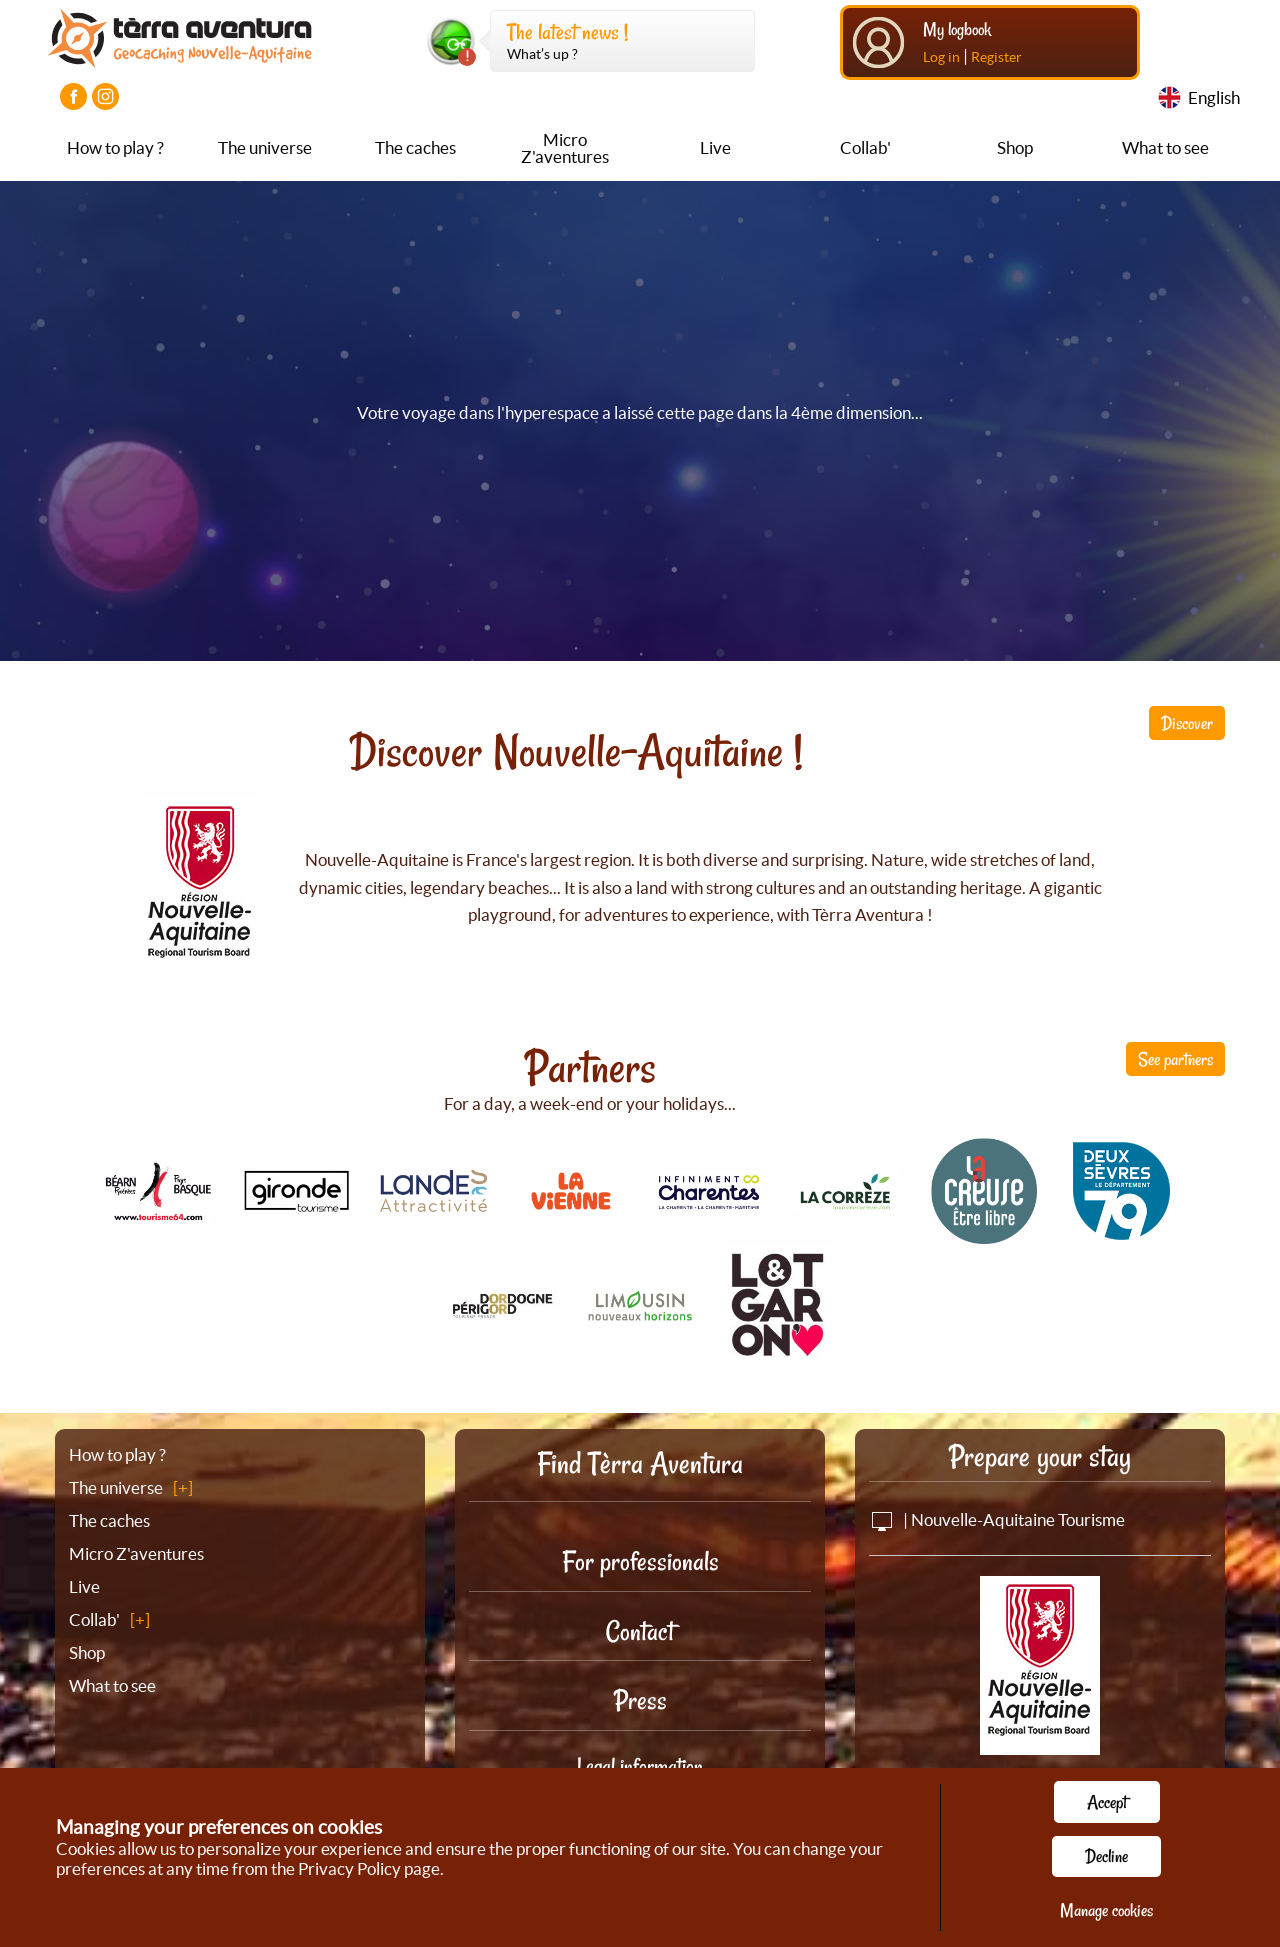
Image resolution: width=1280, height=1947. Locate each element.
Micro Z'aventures (565, 148)
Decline (1106, 1856)
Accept (1107, 1802)
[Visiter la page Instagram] (105, 96)
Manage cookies (1106, 1910)
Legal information (640, 1766)
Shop (1015, 147)
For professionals (640, 1561)
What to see (1165, 147)
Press (640, 1700)
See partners (1175, 1059)
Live (715, 147)
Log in (941, 57)
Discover (1187, 723)
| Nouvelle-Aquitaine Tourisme (997, 1519)
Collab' (865, 147)
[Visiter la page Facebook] (73, 96)
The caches (415, 147)
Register (996, 57)
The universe (265, 147)
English (1214, 97)
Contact (640, 1631)
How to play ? (115, 147)
